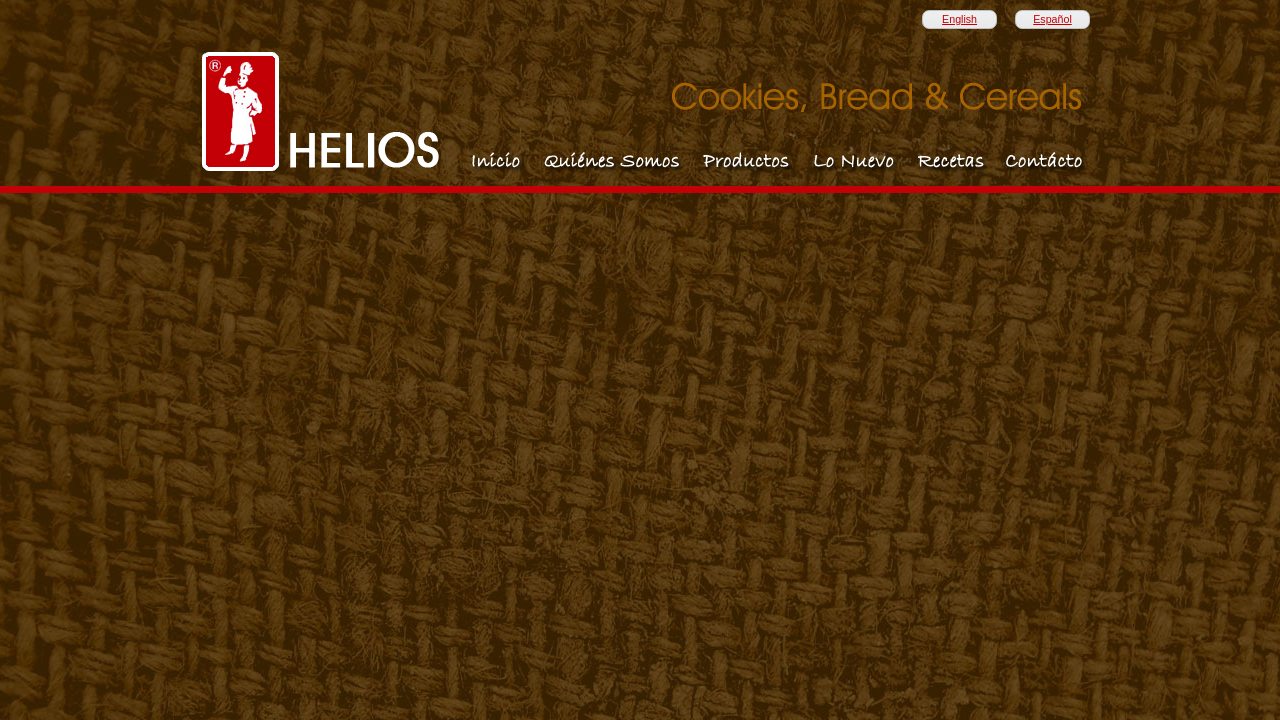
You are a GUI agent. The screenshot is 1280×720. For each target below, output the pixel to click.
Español (1052, 19)
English (959, 19)
